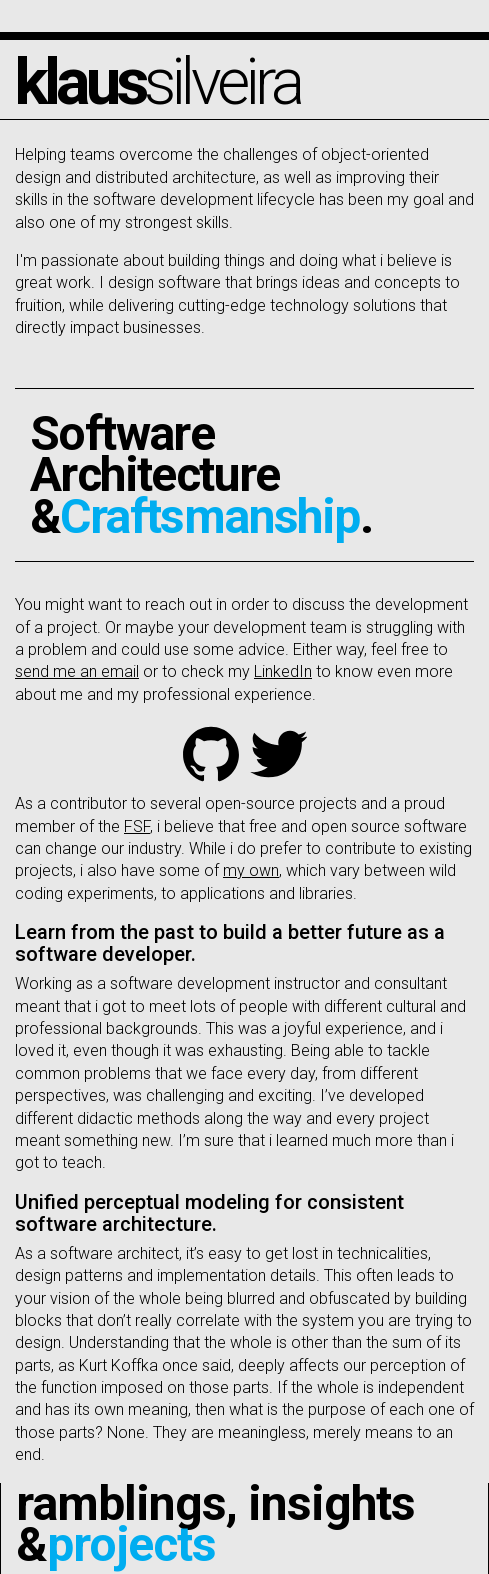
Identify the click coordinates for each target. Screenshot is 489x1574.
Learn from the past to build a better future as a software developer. (230, 943)
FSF (137, 826)
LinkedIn (283, 671)
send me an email (77, 671)
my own (251, 870)
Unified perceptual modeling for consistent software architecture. (209, 1213)
